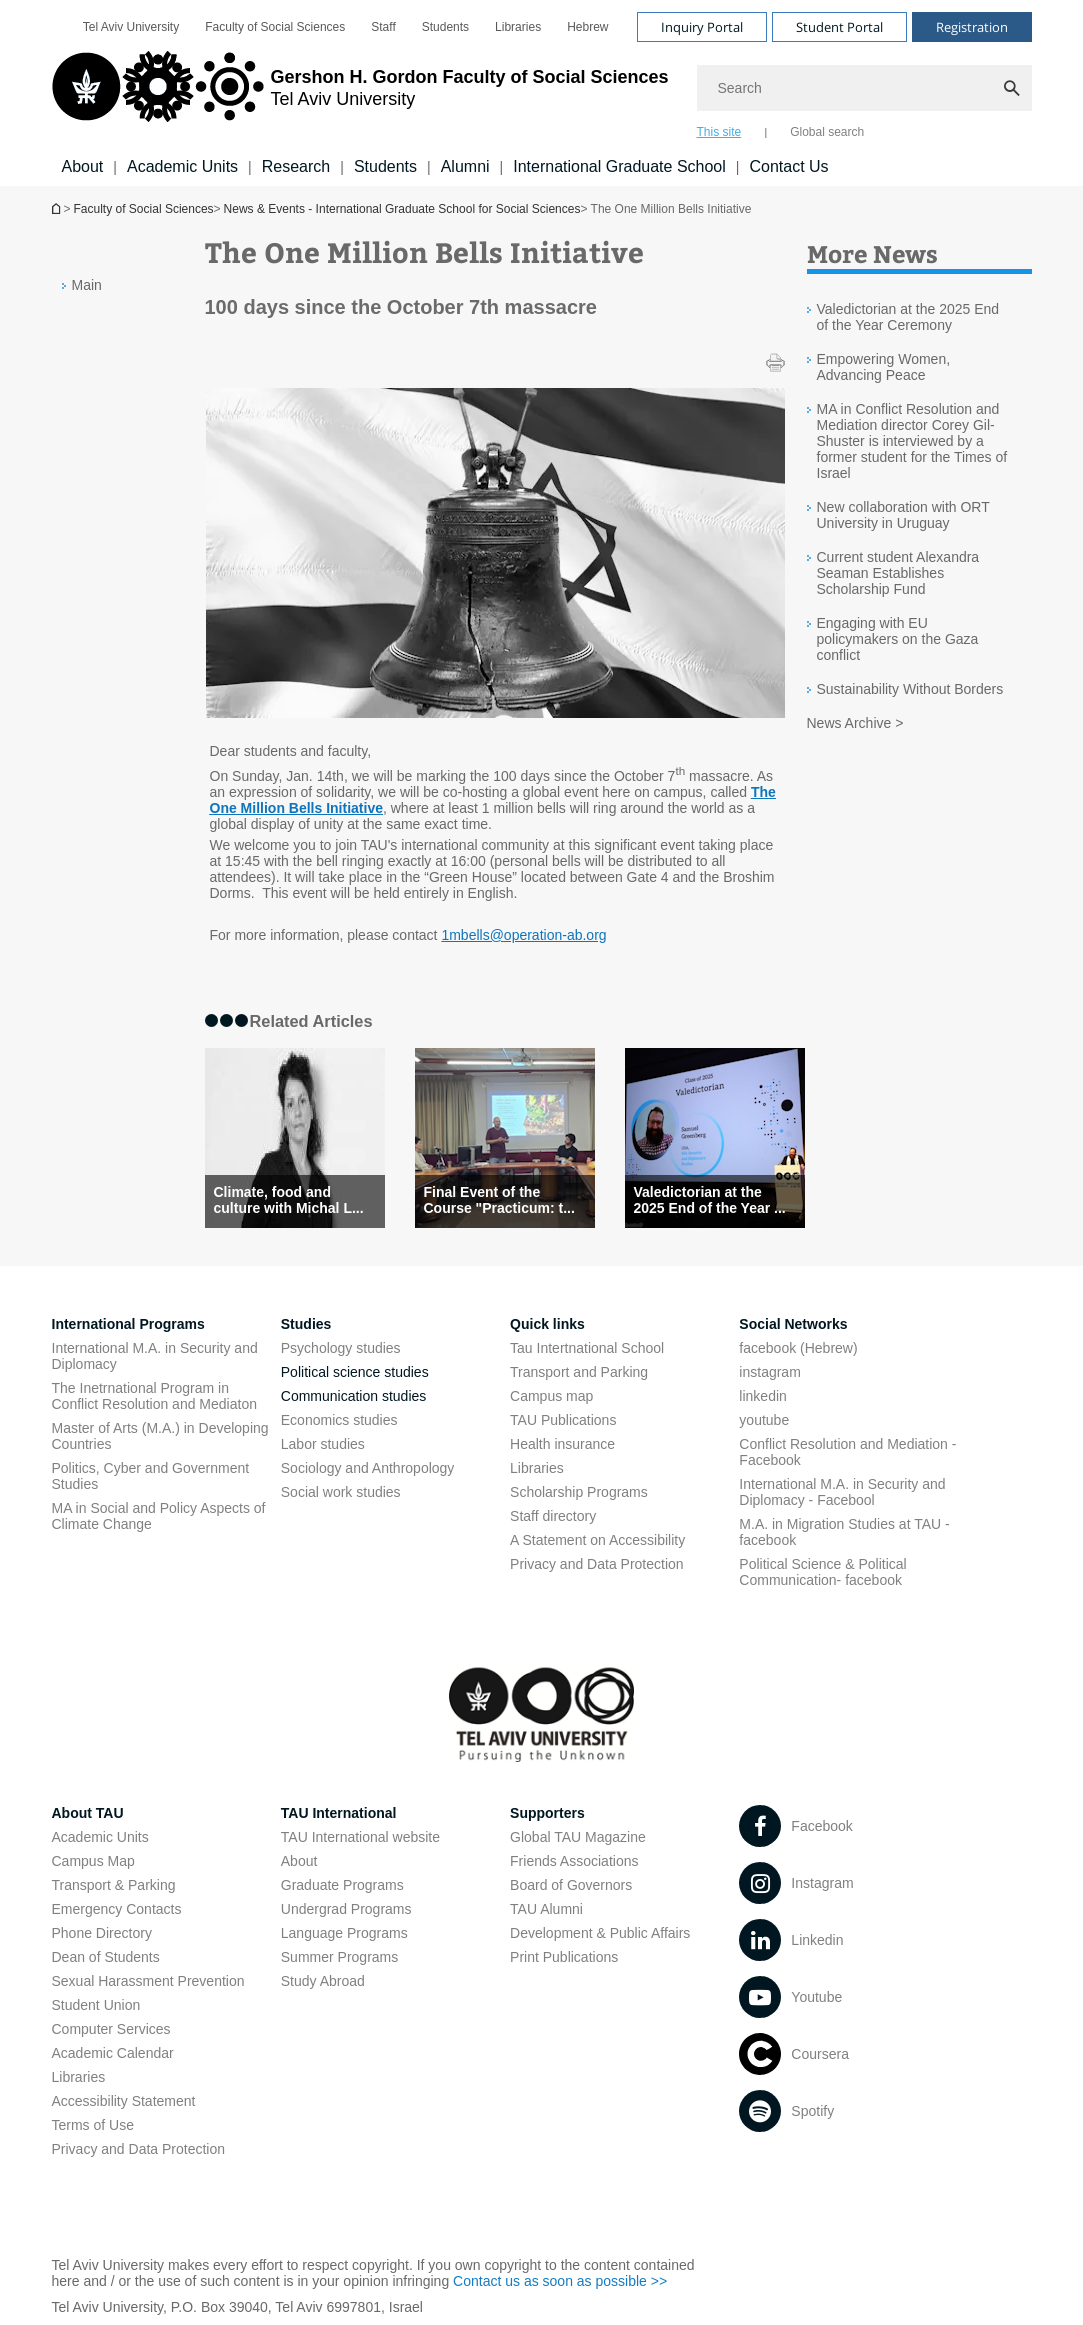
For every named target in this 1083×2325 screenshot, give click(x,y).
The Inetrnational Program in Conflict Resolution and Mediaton (154, 1396)
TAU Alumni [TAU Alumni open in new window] (546, 1909)
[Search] (864, 88)
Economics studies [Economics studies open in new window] (339, 1420)
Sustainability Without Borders (910, 689)
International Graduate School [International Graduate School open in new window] (619, 166)
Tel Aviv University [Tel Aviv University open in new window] (131, 27)
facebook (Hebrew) (798, 1348)
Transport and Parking (579, 1372)
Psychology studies (341, 1348)
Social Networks (793, 1324)
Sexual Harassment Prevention (148, 1981)
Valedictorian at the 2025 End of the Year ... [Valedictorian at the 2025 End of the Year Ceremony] (710, 1200)
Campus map (551, 1396)
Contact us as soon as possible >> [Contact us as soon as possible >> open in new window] (560, 2281)
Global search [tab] (827, 132)
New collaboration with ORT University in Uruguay (903, 515)
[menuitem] (131, 27)
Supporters (547, 1813)
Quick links (547, 1324)
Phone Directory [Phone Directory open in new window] (102, 1933)
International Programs (128, 1324)
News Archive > (855, 723)
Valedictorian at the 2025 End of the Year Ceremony (908, 317)
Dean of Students (106, 1957)
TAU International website (360, 1837)
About (83, 166)
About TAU (88, 1813)
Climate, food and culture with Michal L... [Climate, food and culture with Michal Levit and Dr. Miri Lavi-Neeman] (289, 1200)
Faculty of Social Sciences (144, 209)
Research (296, 166)
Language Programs (344, 1933)
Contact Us (788, 166)
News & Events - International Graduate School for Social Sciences (402, 209)
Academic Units (182, 166)
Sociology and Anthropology (368, 1468)
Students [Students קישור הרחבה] (385, 166)
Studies (306, 1324)
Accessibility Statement (124, 2101)
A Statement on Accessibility (597, 1540)
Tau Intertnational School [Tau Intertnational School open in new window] (587, 1348)
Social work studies (341, 1492)
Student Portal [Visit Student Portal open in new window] (839, 27)
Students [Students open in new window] (445, 27)
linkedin (762, 1396)
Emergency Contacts (117, 1909)
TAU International (339, 1813)
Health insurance (562, 1444)
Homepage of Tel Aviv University (58, 208)
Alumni (465, 166)
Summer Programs (339, 1957)
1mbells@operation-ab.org (523, 935)
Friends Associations (574, 1861)
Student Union (96, 2005)
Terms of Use (93, 2125)
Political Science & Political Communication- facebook (822, 1572)
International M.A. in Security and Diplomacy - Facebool (842, 1492)
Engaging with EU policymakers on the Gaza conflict (898, 639)
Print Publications (564, 1957)
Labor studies (323, 1444)
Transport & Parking (114, 1885)
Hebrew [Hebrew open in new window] (587, 27)
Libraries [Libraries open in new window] (518, 27)
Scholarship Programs (579, 1492)
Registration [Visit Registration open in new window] (972, 27)
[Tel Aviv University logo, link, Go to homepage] (360, 95)
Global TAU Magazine (578, 1837)
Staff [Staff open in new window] (383, 27)
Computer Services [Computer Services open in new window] (111, 2029)
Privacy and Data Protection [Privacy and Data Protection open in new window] (597, 1564)
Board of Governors (571, 1885)
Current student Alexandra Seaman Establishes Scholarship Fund (898, 573)
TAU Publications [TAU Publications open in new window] (563, 1420)
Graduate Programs (342, 1885)
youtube (764, 1420)
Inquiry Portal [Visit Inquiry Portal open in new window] (702, 27)
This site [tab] (719, 132)
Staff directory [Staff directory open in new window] (553, 1516)
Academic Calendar (113, 2053)
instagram (769, 1372)
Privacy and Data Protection (139, 2149)
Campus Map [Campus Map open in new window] (93, 1861)
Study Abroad (323, 1981)
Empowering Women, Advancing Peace (884, 367)
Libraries (537, 1468)
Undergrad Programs (346, 1909)
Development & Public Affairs (600, 1933)
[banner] (542, 93)
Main (87, 285)
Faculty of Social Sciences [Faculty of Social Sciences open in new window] (275, 27)
